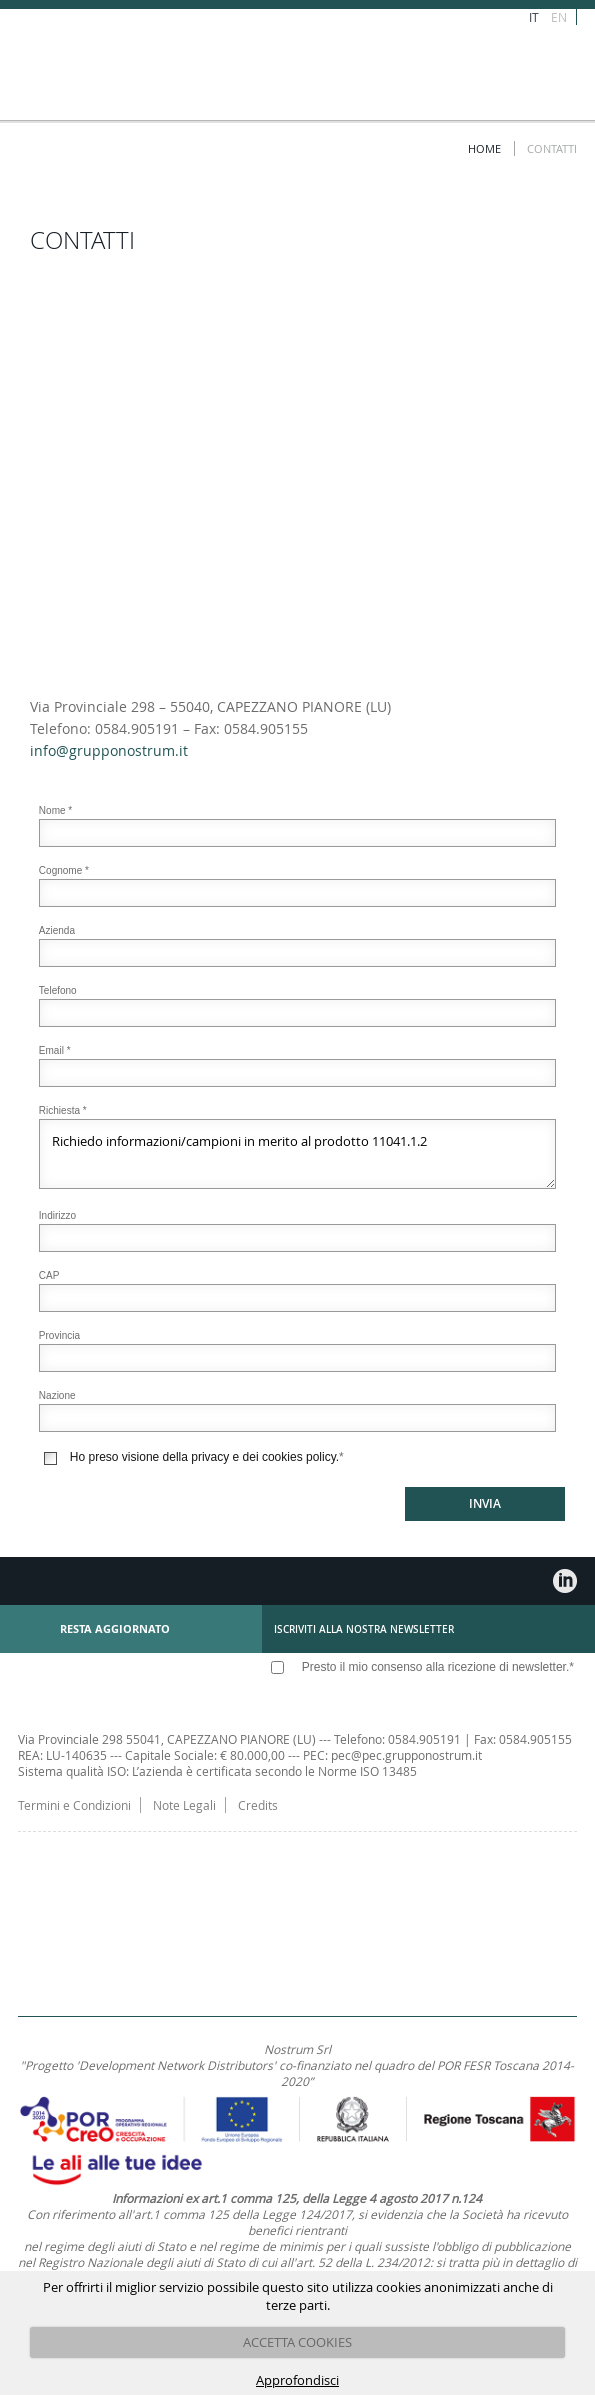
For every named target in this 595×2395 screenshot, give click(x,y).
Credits (258, 1805)
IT (534, 17)
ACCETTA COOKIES (297, 2342)
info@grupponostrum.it (109, 750)
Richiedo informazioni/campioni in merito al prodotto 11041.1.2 (297, 1154)
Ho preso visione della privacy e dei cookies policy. (204, 1457)
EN (559, 17)
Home (484, 148)
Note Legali (184, 1805)
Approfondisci (297, 2380)
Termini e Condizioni (74, 1805)
